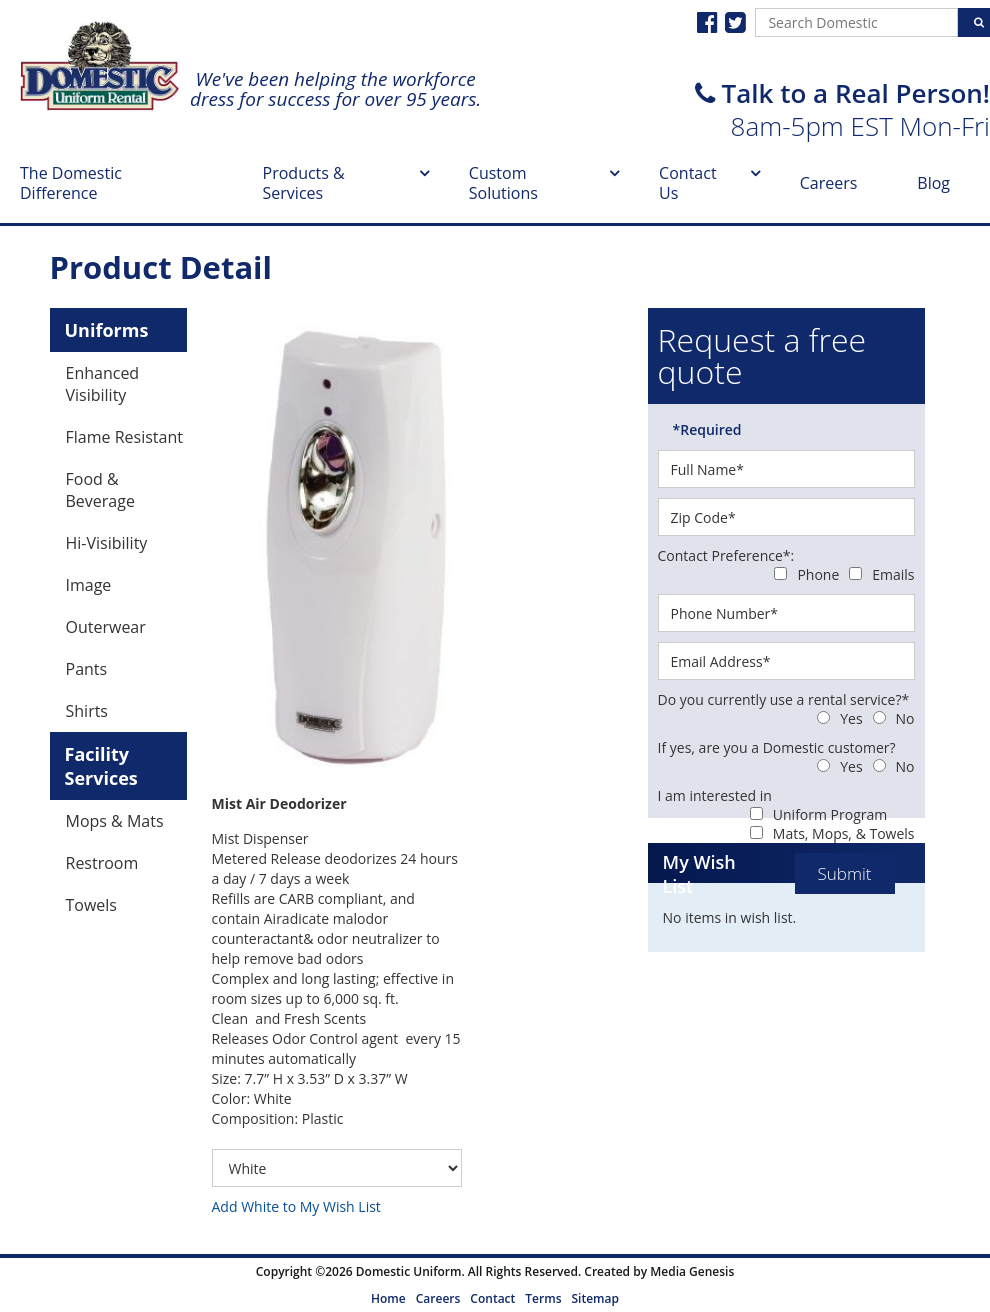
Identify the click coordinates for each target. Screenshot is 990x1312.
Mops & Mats (115, 821)
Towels (91, 905)
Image (89, 585)
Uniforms (107, 330)
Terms (543, 1298)
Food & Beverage (100, 490)
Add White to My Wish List (296, 1206)
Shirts (87, 711)
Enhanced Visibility (103, 384)
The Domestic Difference (71, 183)
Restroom (102, 863)
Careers (829, 183)
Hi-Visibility (107, 543)
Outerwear (106, 627)
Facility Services (101, 766)
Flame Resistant (124, 437)
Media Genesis (692, 1271)
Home (388, 1298)
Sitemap (594, 1298)
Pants (87, 669)
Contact (492, 1298)
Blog (933, 183)
